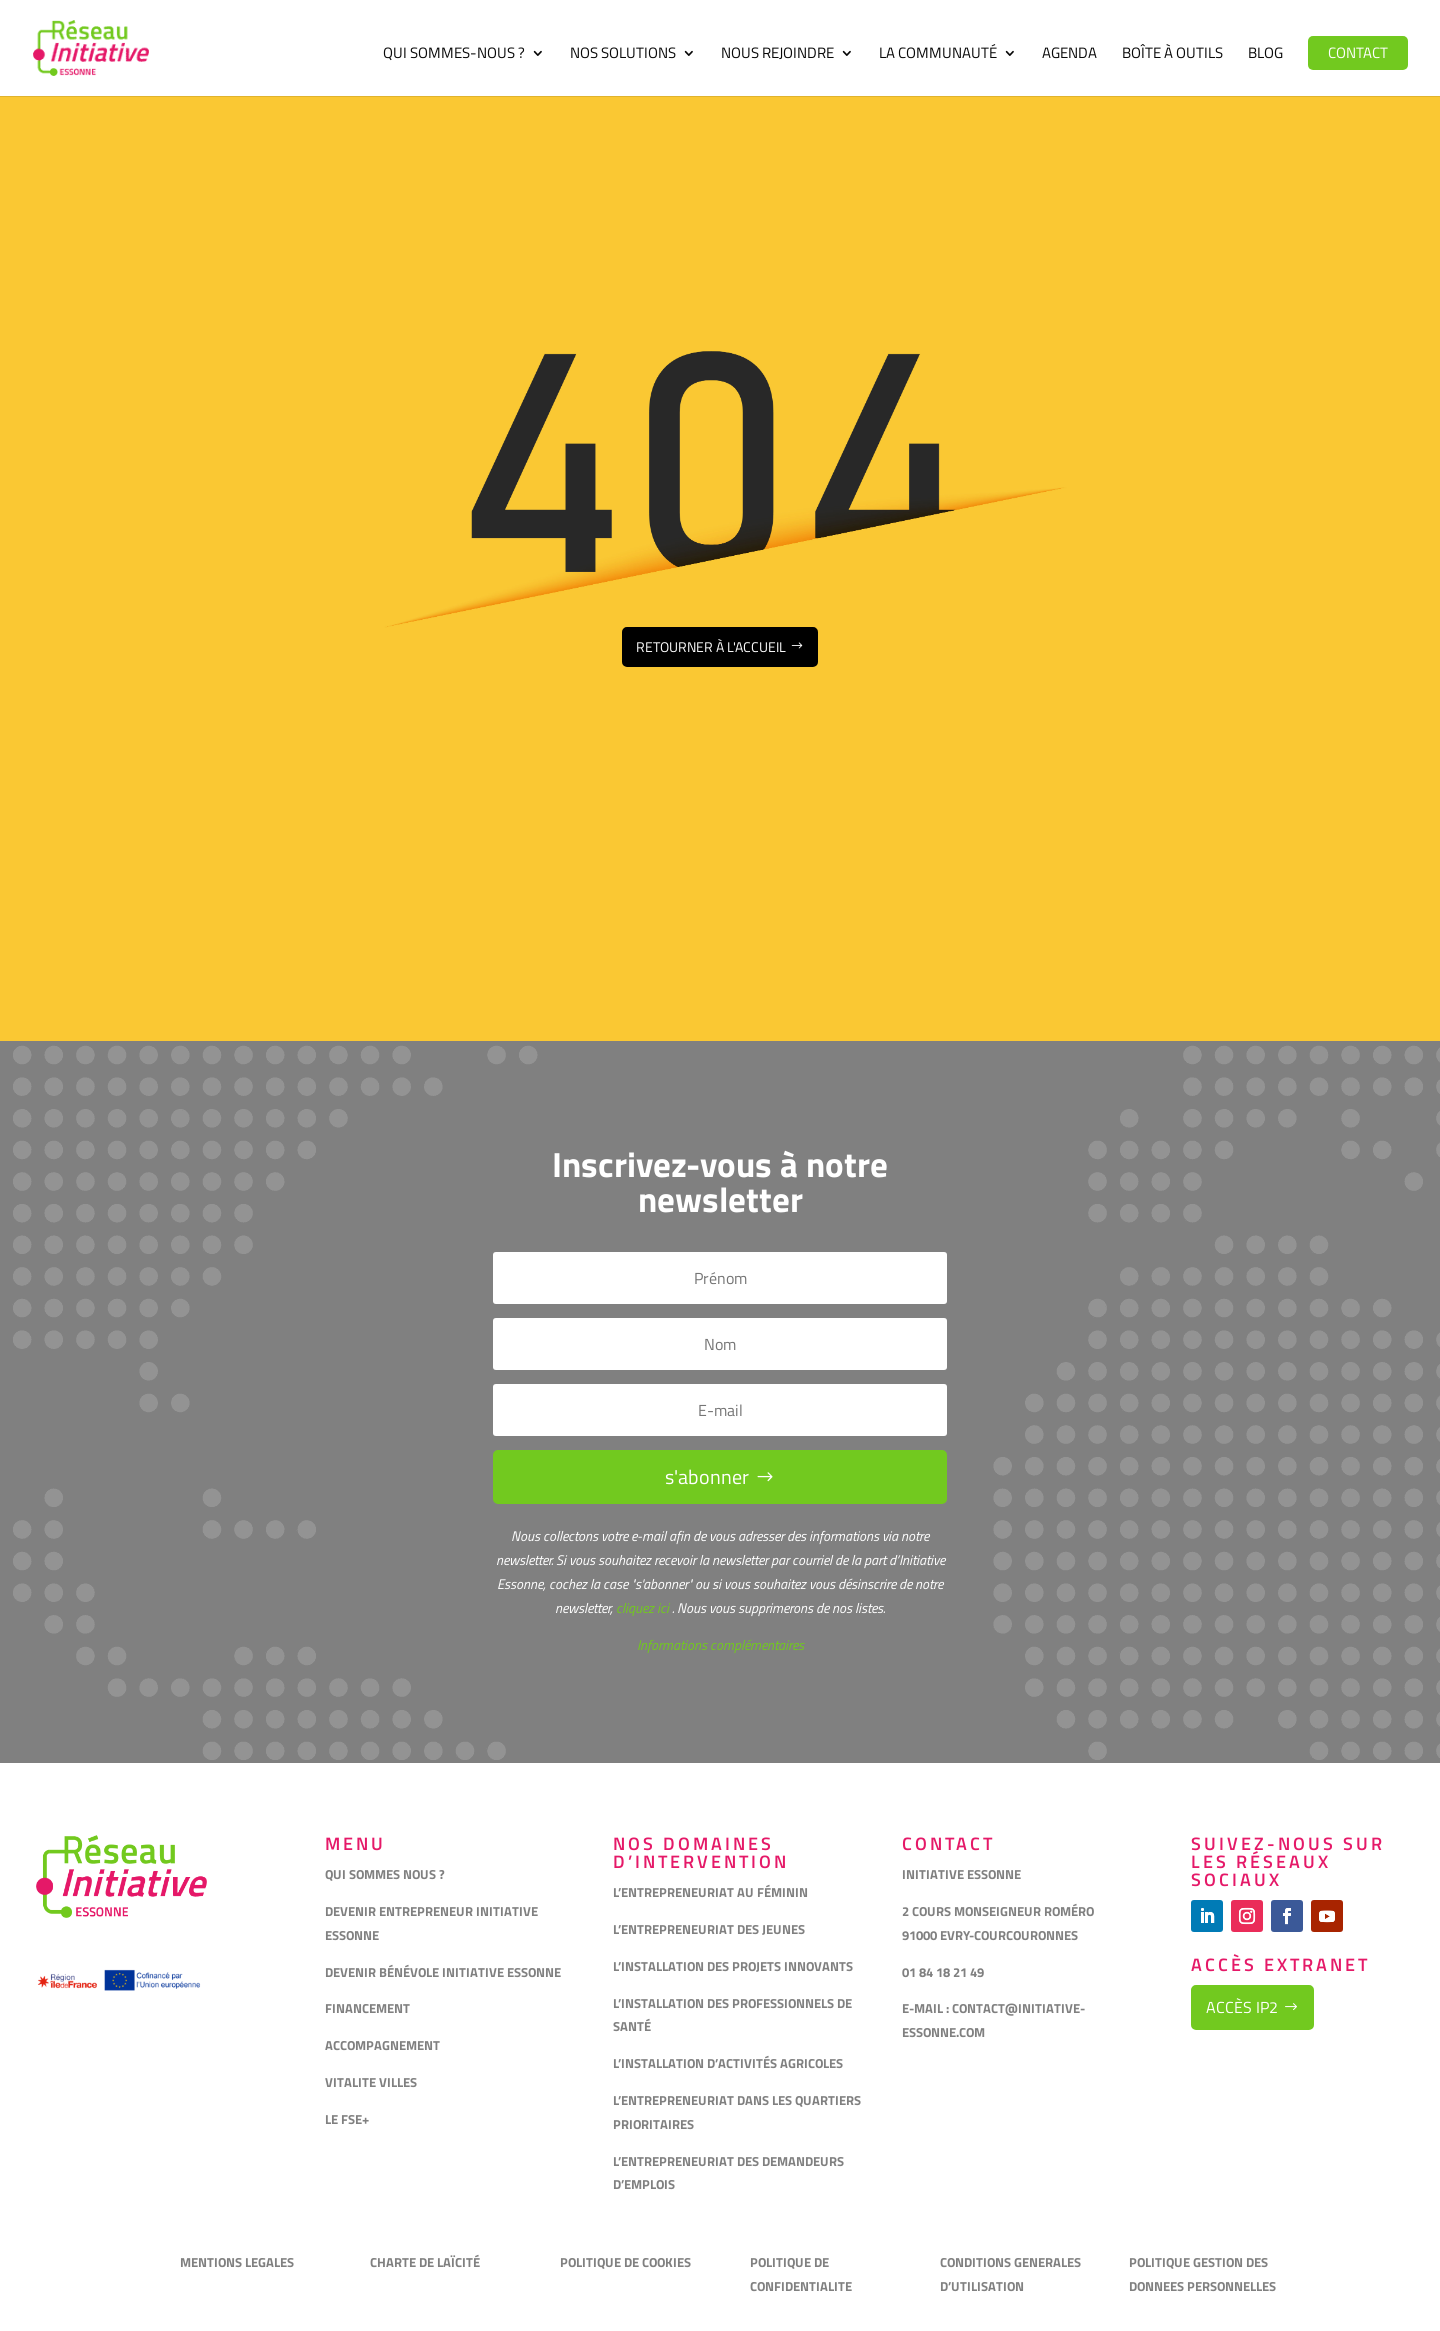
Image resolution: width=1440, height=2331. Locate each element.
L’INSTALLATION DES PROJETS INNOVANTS (733, 1966)
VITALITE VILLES (372, 2082)
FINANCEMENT (367, 2008)
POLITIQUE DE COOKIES (625, 2262)
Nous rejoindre (777, 55)
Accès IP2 (1242, 2007)
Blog (1265, 55)
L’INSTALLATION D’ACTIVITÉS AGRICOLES (728, 2063)
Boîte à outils (1172, 55)
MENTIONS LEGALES (237, 2262)
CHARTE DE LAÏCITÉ (425, 2262)
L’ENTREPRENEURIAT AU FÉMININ (710, 1892)
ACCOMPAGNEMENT (382, 2045)
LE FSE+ (347, 2119)
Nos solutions (623, 55)
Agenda (1069, 55)
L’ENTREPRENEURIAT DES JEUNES (709, 1929)
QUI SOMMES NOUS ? (385, 1874)
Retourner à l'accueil (711, 646)
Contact (1358, 52)
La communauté (938, 55)
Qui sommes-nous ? (454, 55)
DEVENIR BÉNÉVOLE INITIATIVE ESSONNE (443, 1972)
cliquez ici (641, 1607)
